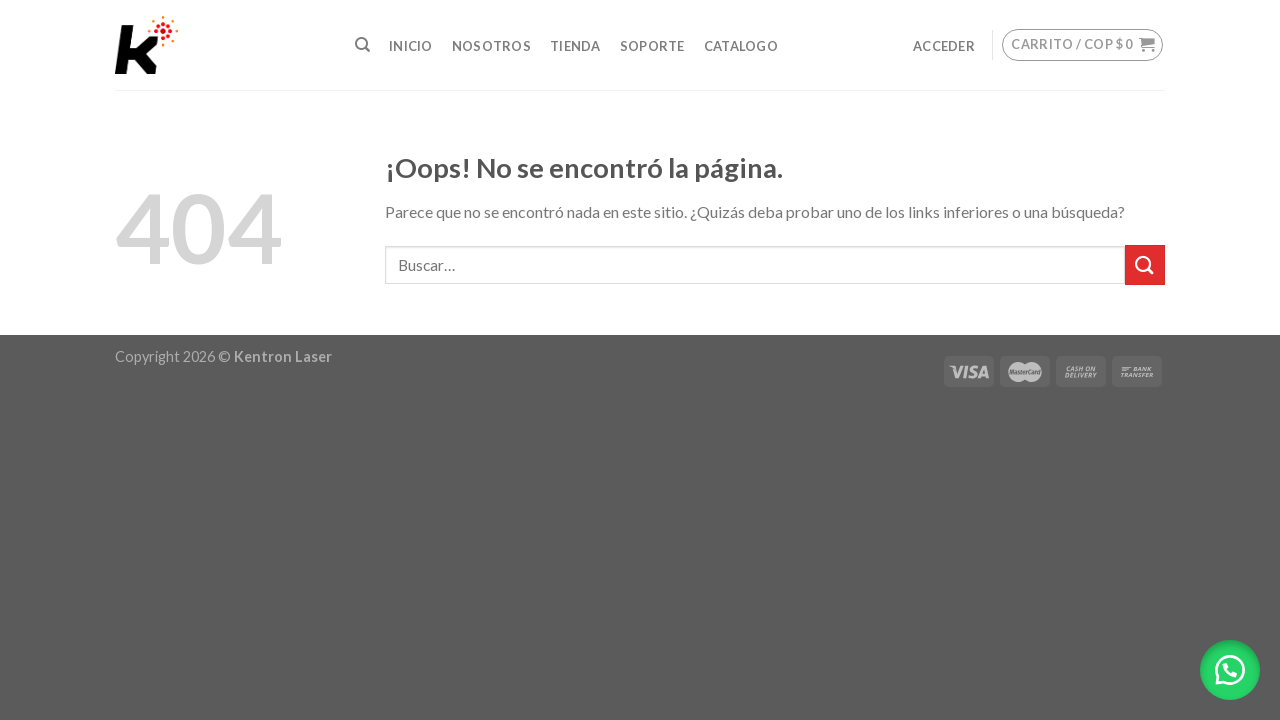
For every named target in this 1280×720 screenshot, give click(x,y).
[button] (1230, 670)
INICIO (411, 46)
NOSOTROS (491, 46)
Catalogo (741, 46)
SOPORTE (652, 46)
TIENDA (575, 46)
